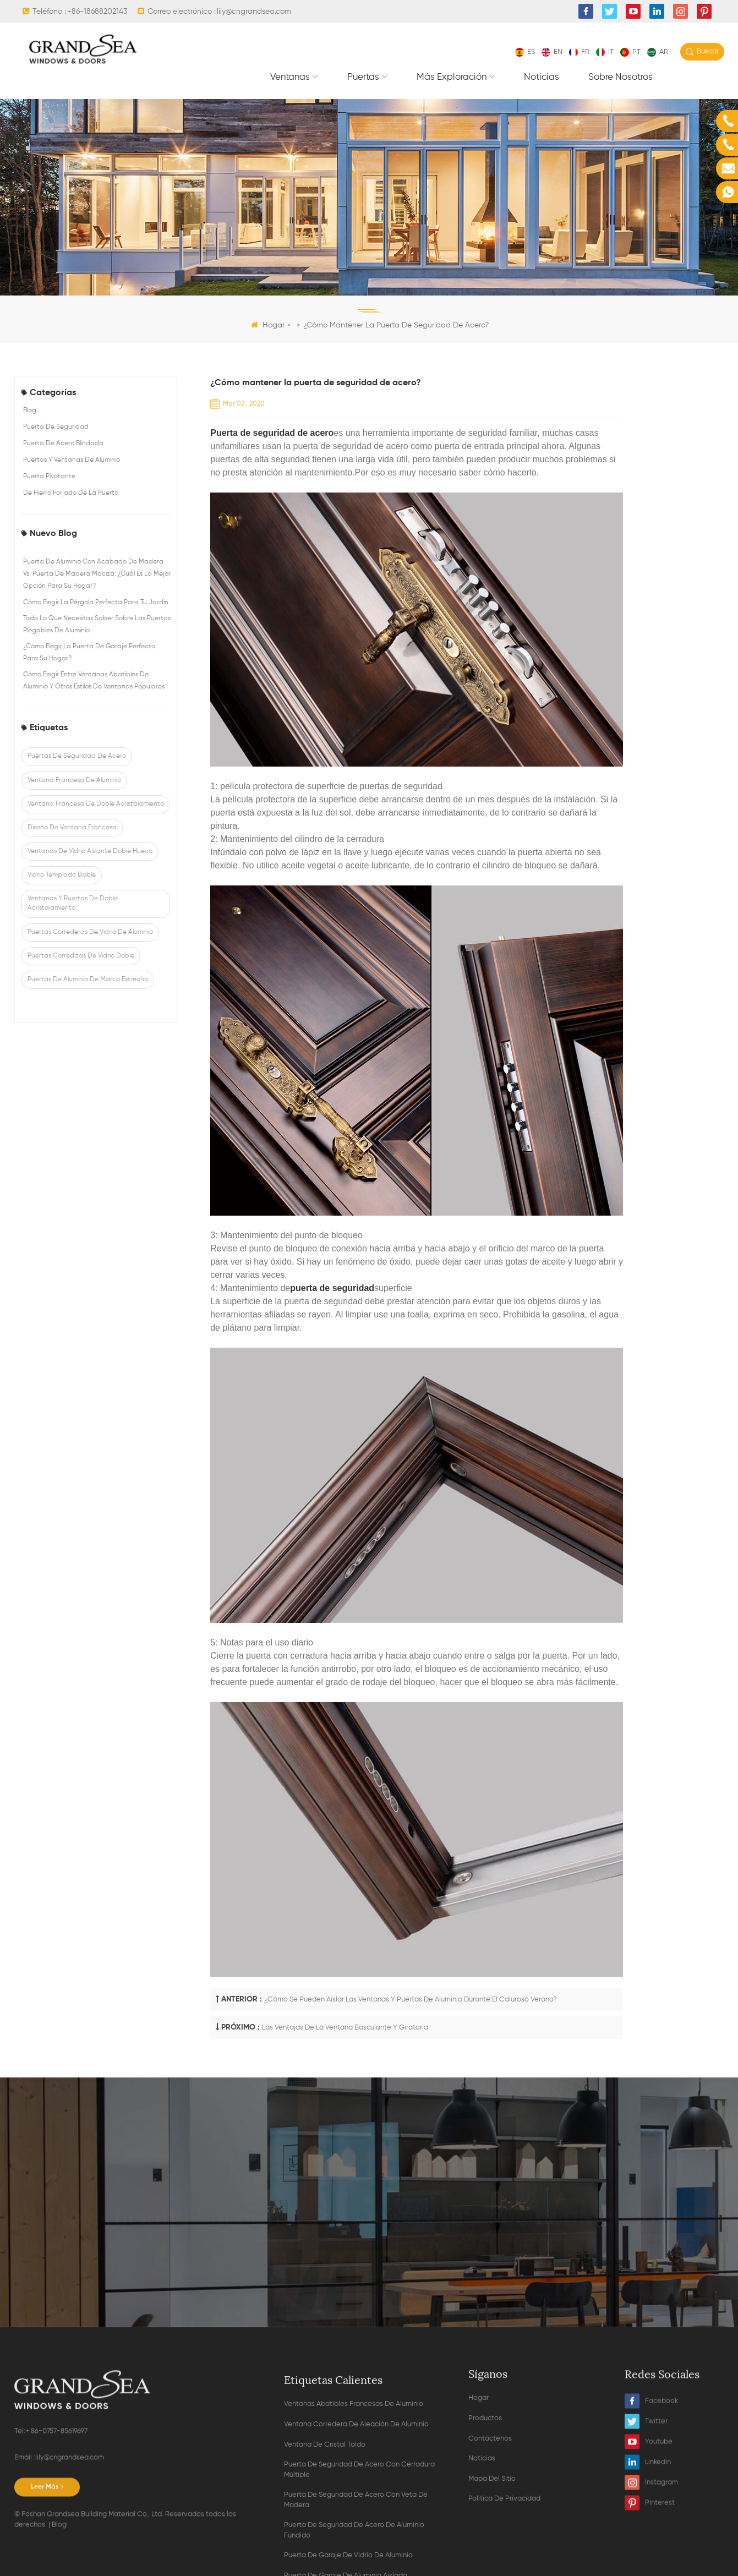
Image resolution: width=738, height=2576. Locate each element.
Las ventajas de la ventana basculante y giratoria (345, 2027)
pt (630, 52)
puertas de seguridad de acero (77, 756)
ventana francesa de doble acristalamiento (96, 804)
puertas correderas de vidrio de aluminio (90, 932)
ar (657, 52)
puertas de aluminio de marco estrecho (88, 979)
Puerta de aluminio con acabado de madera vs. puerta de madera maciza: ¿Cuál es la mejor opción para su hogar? (97, 574)
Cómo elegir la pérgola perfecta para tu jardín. (96, 602)
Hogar (268, 325)
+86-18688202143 (97, 11)
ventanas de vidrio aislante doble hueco (90, 851)
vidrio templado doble (62, 875)
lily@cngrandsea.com (254, 11)
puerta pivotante (49, 476)
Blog (29, 410)
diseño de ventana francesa (72, 827)
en (552, 52)
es (525, 52)
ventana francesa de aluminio (74, 780)
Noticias (541, 77)
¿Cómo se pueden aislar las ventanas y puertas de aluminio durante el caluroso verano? (410, 1999)
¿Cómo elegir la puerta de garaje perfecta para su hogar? (89, 652)
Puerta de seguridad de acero (272, 432)
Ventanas (290, 77)
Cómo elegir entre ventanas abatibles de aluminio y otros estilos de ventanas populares (94, 680)
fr (579, 52)
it (605, 52)
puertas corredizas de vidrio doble (81, 956)
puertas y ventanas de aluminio (71, 460)
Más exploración (451, 77)
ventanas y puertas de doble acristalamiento (73, 903)
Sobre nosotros (620, 77)
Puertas (363, 77)
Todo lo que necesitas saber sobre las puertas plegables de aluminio (97, 624)
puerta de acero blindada (63, 443)
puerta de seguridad (56, 427)
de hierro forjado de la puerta (71, 493)
